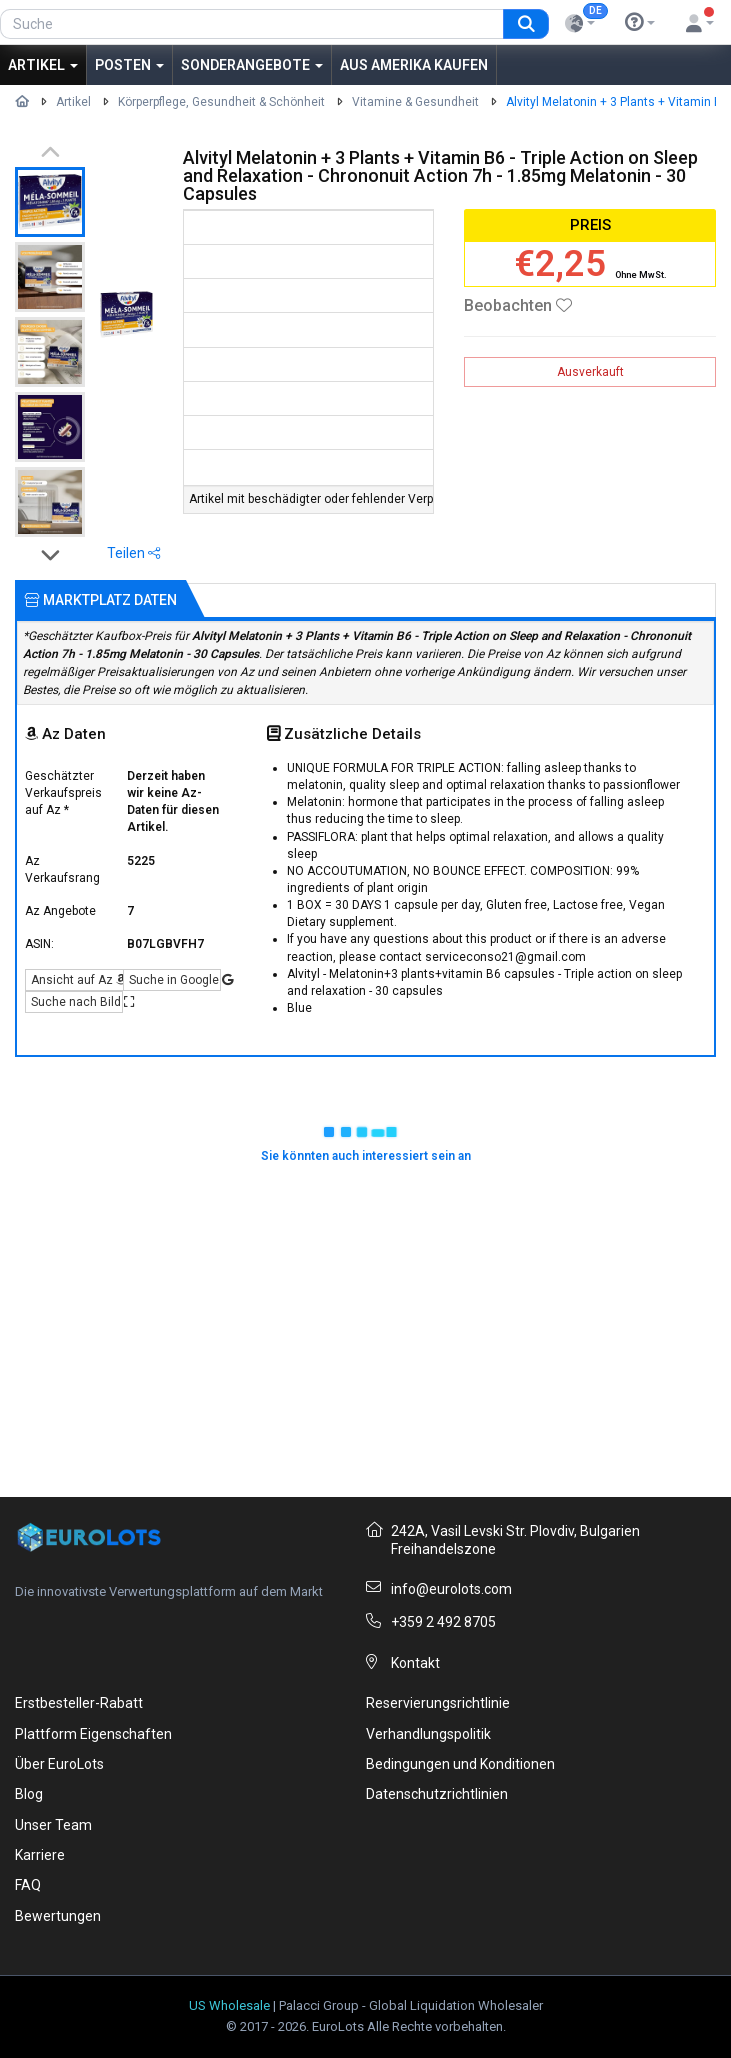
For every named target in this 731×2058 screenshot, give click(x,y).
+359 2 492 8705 (443, 1622)
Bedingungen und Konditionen (460, 1764)
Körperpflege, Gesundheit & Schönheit (221, 102)
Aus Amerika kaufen (414, 65)
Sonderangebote (252, 65)
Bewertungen (58, 1916)
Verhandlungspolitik (428, 1734)
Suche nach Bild (77, 1002)
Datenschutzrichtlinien (437, 1794)
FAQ (28, 1885)
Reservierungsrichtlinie (438, 1703)
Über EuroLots (59, 1764)
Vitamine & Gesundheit (415, 102)
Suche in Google (175, 980)
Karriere (40, 1855)
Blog (29, 1794)
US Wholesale (229, 2005)
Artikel (43, 65)
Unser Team (53, 1825)
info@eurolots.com (451, 1589)
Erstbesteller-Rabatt (79, 1703)
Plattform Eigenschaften (93, 1734)
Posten (129, 65)
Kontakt (415, 1663)
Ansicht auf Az (77, 980)
